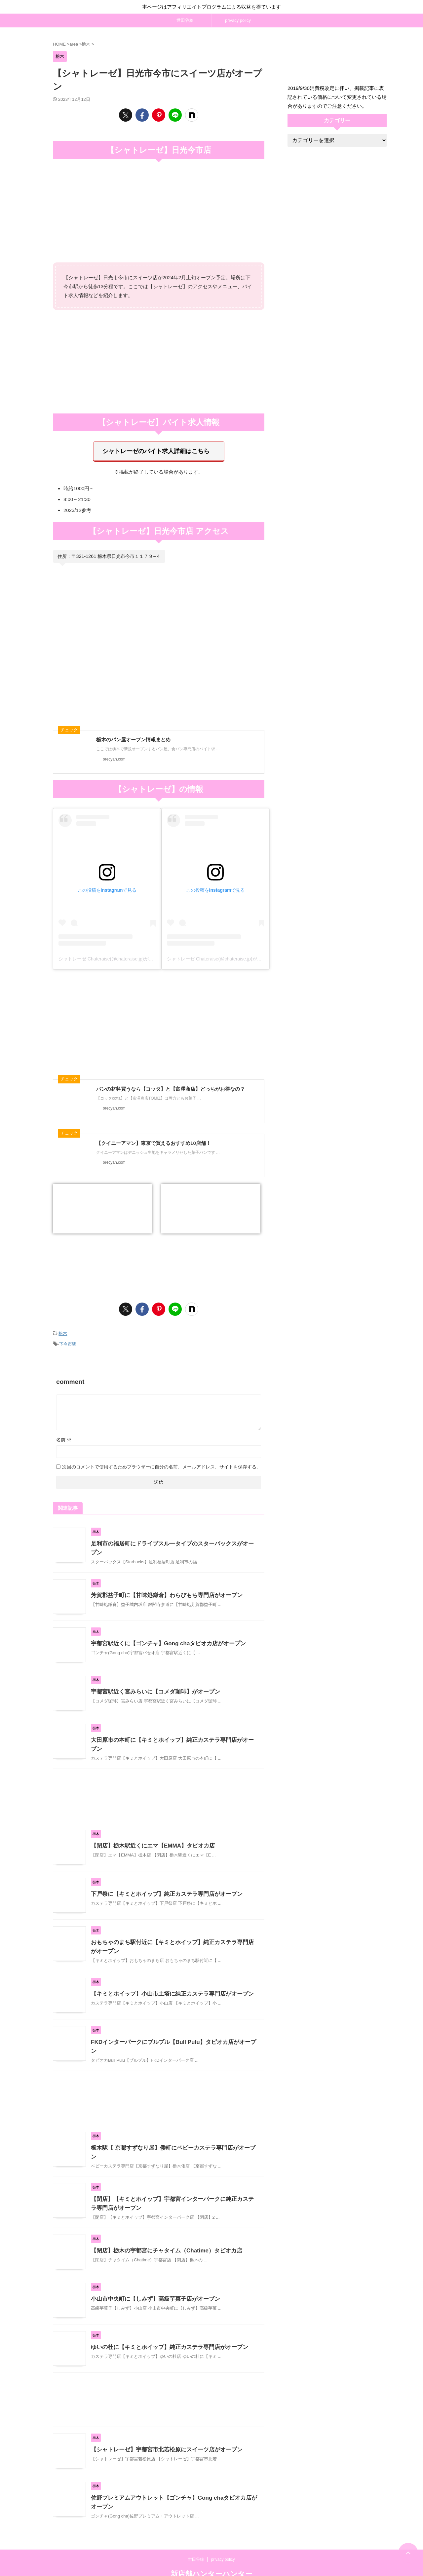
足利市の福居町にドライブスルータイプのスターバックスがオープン (173, 1537)
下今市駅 (67, 1338)
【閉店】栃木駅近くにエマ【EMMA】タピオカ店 (149, 1833)
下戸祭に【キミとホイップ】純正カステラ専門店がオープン (162, 1881)
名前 (63, 1433)
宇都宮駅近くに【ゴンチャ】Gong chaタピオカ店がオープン (164, 1634)
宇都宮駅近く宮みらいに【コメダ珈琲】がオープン (151, 1682)
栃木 (62, 1329)
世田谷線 (185, 20)
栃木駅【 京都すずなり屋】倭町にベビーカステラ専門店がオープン (171, 2131)
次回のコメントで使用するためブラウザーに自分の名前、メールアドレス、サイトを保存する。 (161, 1460)
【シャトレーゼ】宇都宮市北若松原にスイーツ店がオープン (162, 2430)
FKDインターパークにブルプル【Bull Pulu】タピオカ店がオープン (171, 2029)
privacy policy (238, 20)
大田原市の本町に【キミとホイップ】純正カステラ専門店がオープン (173, 1730)
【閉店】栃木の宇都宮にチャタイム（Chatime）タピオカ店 (162, 2231)
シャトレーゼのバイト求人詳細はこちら (156, 449)
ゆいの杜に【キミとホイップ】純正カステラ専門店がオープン (165, 2328)
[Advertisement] (158, 360)
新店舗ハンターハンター (211, 2555)
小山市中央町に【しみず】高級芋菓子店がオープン (151, 2280)
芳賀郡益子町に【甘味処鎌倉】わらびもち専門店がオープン (162, 1585)
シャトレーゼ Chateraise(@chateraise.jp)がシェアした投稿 (119, 955)
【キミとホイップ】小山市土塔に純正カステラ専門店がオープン (167, 1981)
